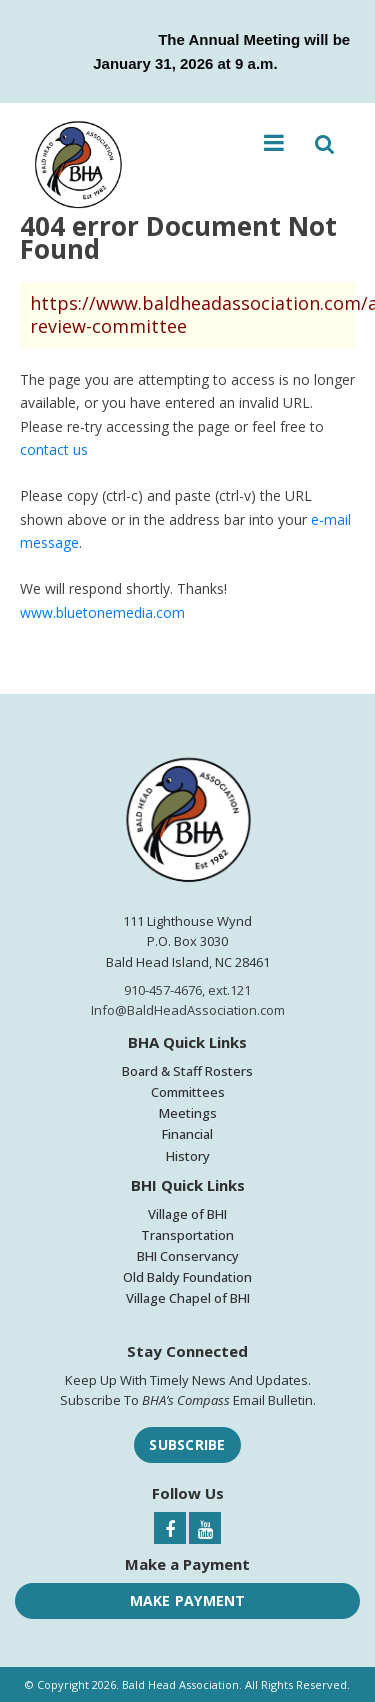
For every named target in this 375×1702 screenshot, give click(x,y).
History (188, 1156)
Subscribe (187, 1444)
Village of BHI (187, 1214)
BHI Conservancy (188, 1256)
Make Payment (188, 1600)
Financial (187, 1134)
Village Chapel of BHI (188, 1298)
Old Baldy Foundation (187, 1277)
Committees (188, 1092)
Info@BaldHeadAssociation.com (188, 1010)
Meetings (188, 1113)
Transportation (187, 1235)
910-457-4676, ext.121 (187, 990)
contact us (54, 449)
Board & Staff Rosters (187, 1071)
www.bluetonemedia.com (102, 612)
